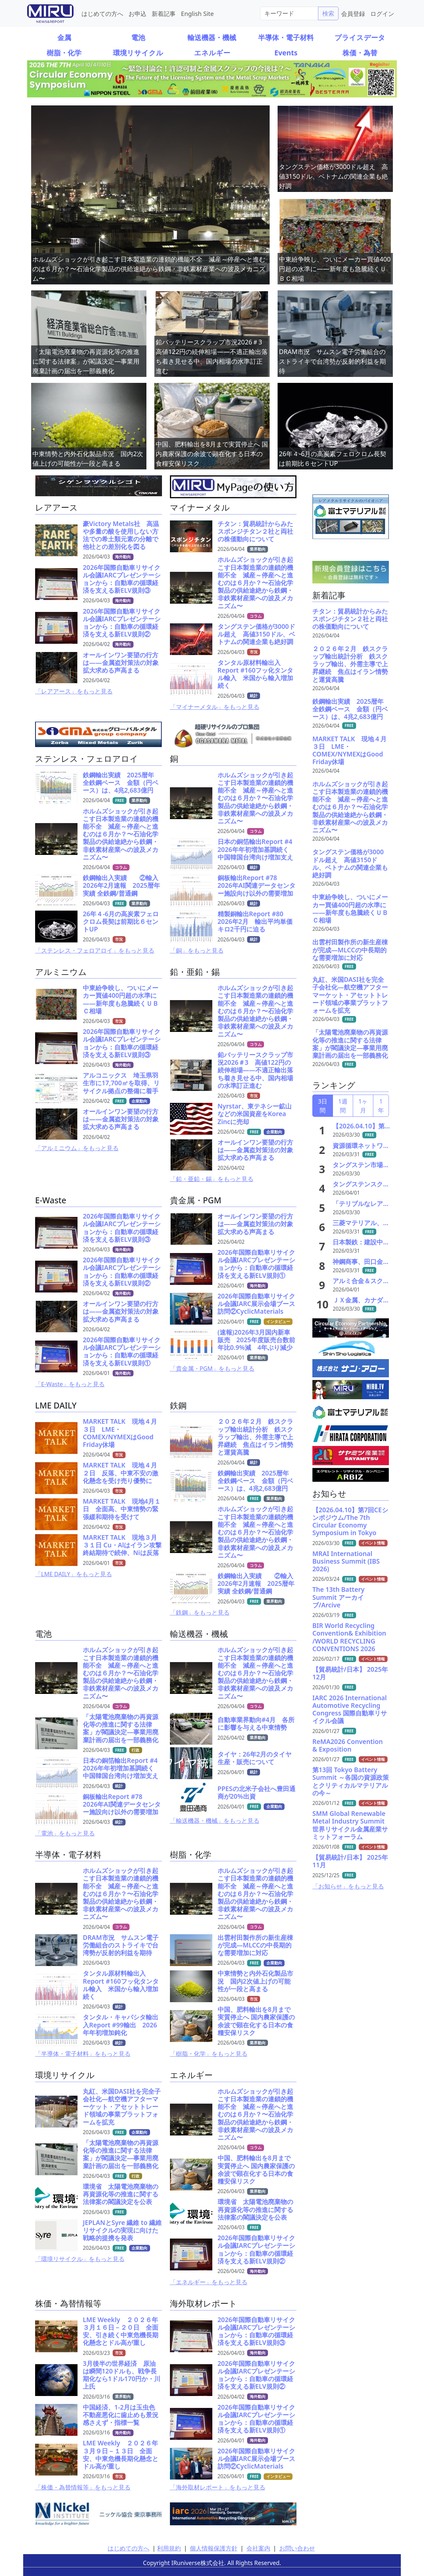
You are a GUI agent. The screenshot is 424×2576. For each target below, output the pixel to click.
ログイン (382, 13)
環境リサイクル (138, 52)
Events (285, 52)
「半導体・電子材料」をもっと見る (83, 2054)
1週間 (342, 1105)
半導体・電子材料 (286, 37)
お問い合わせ (297, 2548)
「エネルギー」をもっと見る (208, 2282)
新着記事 (164, 13)
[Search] (289, 13)
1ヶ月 (363, 1105)
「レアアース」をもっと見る (74, 691)
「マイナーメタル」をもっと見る (214, 707)
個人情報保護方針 (214, 2548)
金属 (64, 37)
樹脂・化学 (64, 52)
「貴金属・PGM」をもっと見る (212, 1368)
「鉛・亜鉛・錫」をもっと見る (211, 1179)
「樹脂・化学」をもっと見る (208, 2054)
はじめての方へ (102, 13)
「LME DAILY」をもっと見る (73, 1574)
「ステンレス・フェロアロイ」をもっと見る (94, 950)
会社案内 (258, 2548)
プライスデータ (360, 37)
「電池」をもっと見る (65, 1833)
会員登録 (353, 13)
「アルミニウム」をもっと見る (77, 1148)
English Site (197, 13)
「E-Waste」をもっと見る (70, 1384)
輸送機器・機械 (211, 37)
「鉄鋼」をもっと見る (200, 1612)
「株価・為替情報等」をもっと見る (83, 2487)
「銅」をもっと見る (197, 950)
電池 (138, 37)
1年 (381, 1105)
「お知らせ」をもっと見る (348, 1886)
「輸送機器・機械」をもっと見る (214, 1821)
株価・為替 (360, 52)
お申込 (137, 13)
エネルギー (212, 52)
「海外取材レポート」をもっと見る (217, 2487)
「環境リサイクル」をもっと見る (80, 2259)
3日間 (322, 1105)
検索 (328, 13)
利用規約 (169, 2548)
